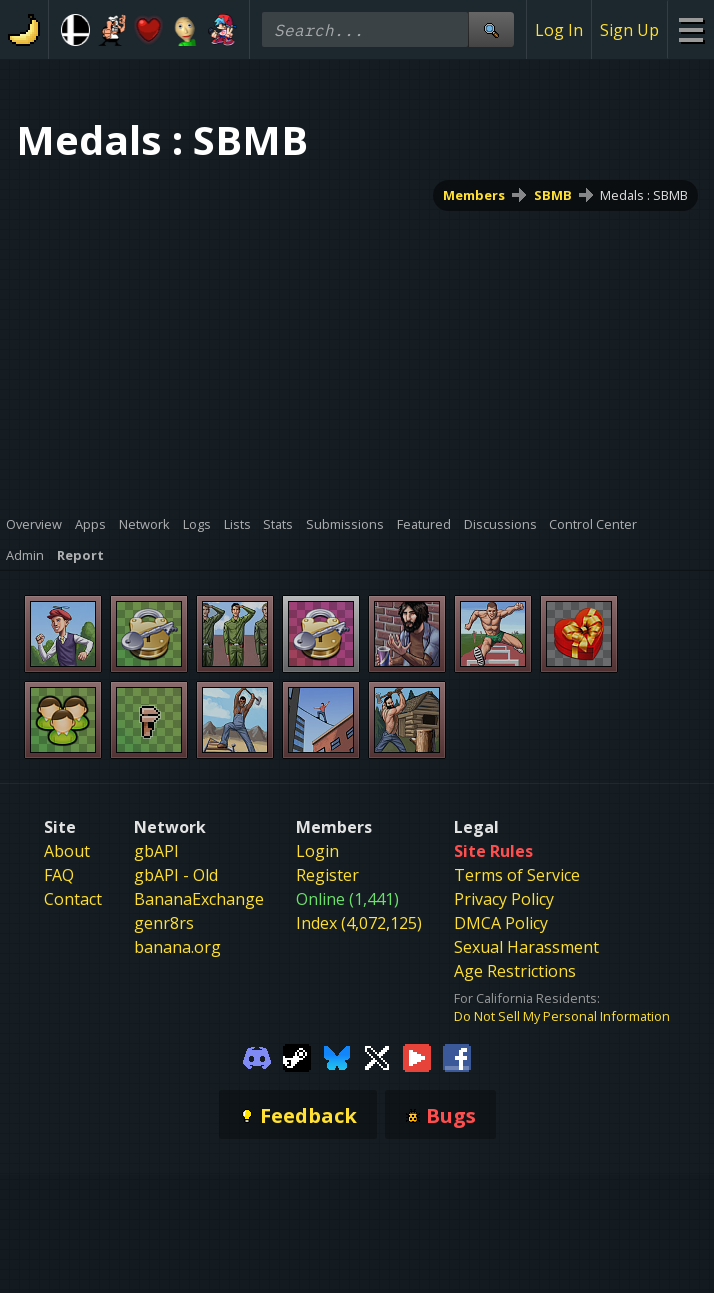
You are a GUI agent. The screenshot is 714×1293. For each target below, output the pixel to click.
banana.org (177, 947)
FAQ (59, 875)
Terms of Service (517, 875)
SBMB (553, 195)
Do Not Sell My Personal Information (562, 1016)
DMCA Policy (501, 923)
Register (327, 875)
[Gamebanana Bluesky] (337, 1056)
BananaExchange (199, 899)
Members (474, 195)
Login (317, 851)
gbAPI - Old (176, 875)
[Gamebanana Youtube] (417, 1056)
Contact (73, 899)
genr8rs (164, 923)
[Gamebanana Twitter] (377, 1056)
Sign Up (629, 30)
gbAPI (156, 851)
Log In (559, 30)
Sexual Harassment (526, 947)
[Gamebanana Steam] (297, 1056)
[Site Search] (491, 29)
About (67, 851)
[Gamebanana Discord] (257, 1056)
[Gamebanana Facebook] (457, 1056)
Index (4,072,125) (359, 923)
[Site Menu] (690, 29)
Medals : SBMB (644, 195)
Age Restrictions (515, 971)
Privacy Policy (504, 899)
